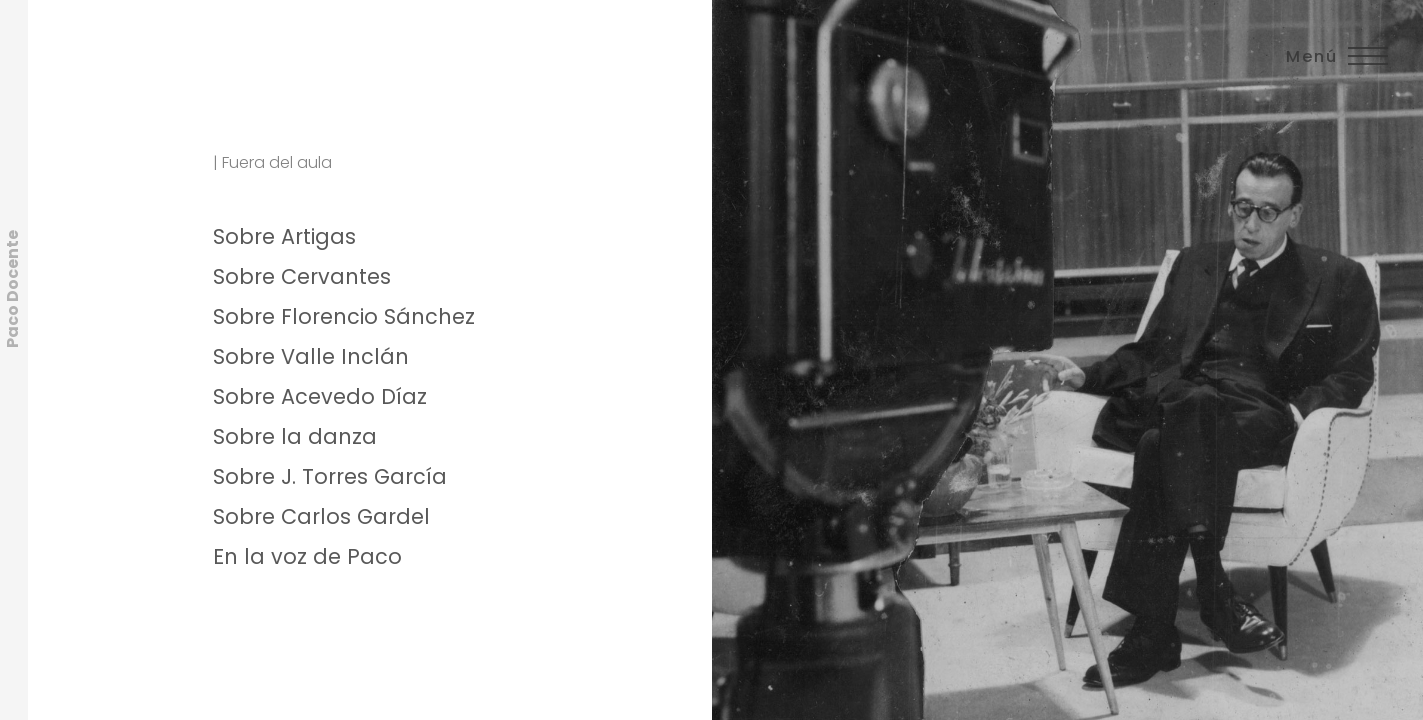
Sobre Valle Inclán (311, 356)
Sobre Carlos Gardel (321, 516)
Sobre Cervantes (302, 276)
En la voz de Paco (307, 556)
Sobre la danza (295, 436)
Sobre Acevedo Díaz (320, 396)
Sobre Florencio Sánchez (344, 316)
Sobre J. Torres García (330, 476)
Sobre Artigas (284, 236)
